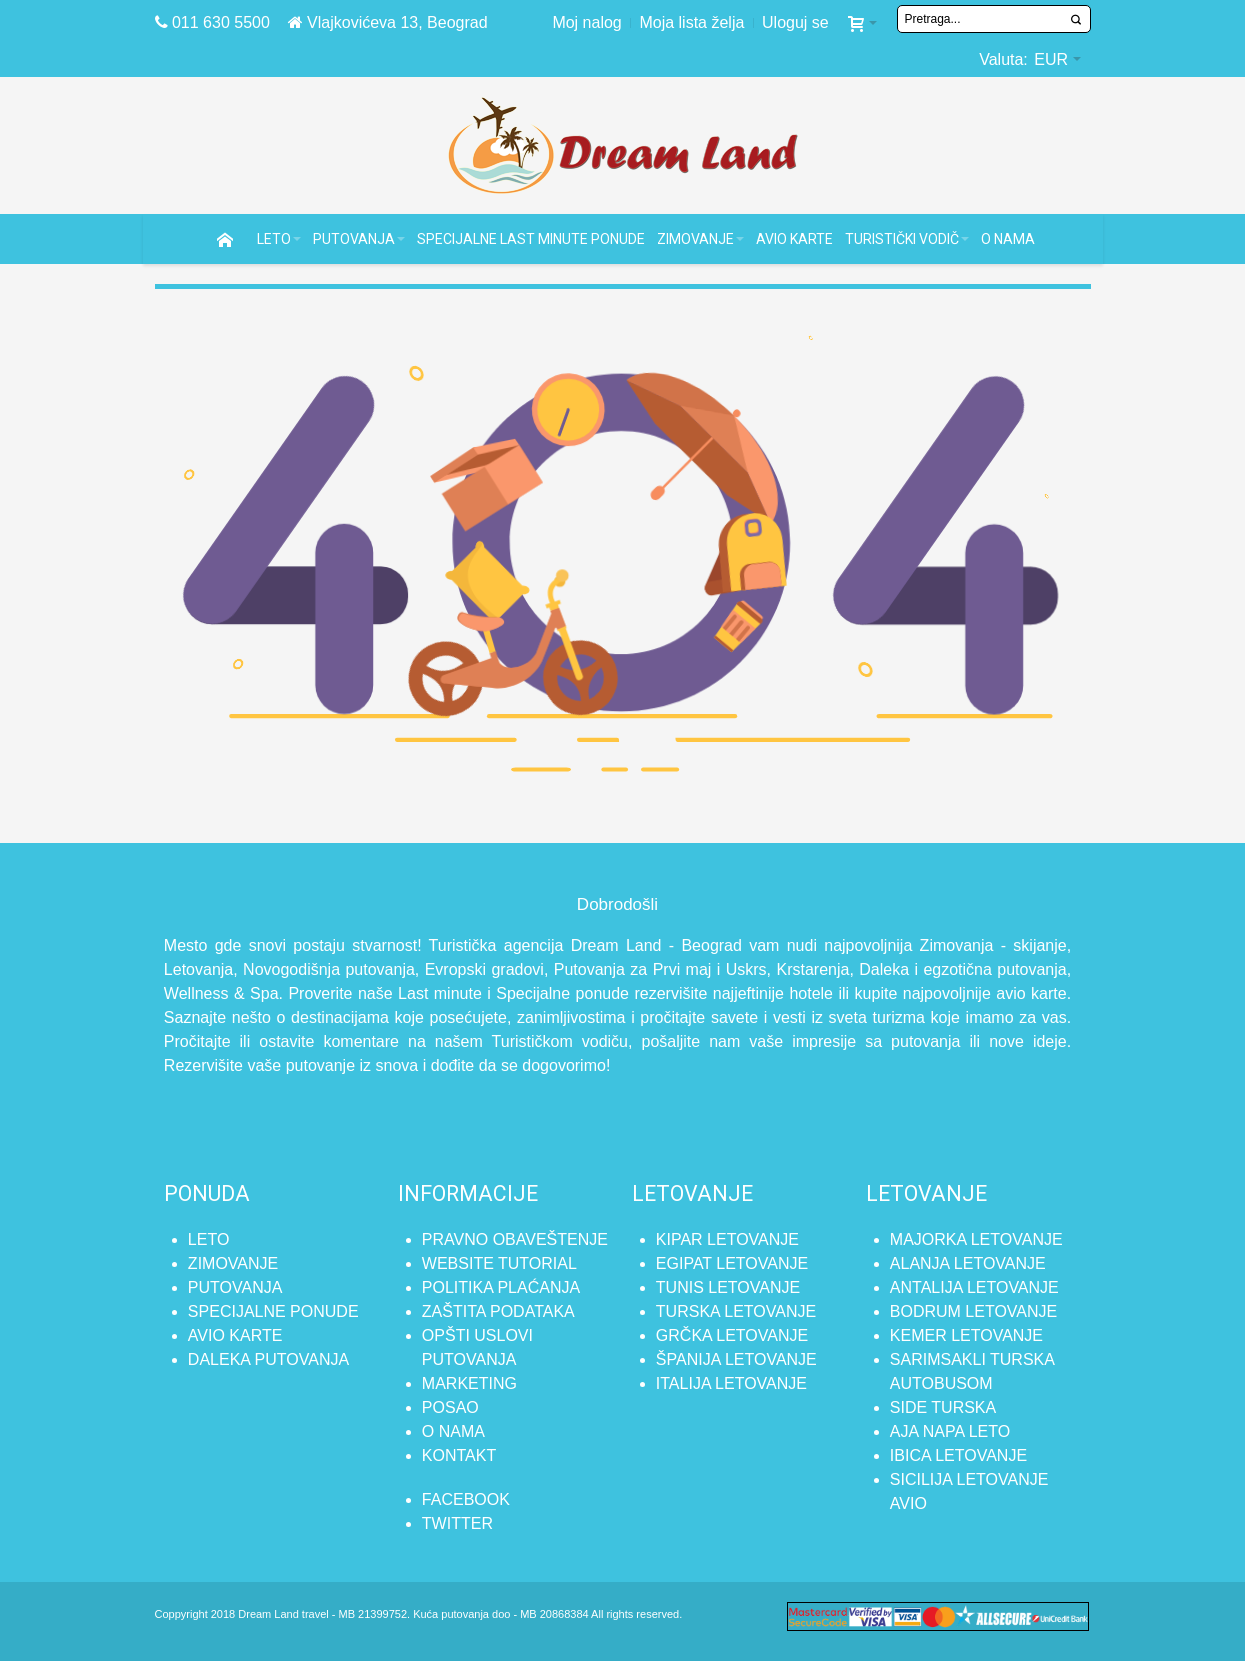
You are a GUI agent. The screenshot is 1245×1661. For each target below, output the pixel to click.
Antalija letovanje (974, 1287)
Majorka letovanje (976, 1239)
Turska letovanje (736, 1311)
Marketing (469, 1383)
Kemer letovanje (966, 1335)
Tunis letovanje (728, 1287)
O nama (453, 1431)
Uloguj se (795, 22)
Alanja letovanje (968, 1263)
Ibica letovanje (958, 1455)
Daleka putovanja (268, 1359)
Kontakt (459, 1455)
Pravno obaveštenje (515, 1239)
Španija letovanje (736, 1359)
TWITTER (457, 1523)
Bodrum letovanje (973, 1311)
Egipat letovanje (732, 1263)
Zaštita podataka (498, 1311)
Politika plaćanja (501, 1287)
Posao (450, 1407)
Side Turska (943, 1407)
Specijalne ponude (273, 1311)
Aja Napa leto (950, 1431)
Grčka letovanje (732, 1335)
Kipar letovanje (727, 1239)
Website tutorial (499, 1263)
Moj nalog (586, 22)
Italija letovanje (731, 1383)
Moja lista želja (691, 22)
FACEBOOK (466, 1499)
